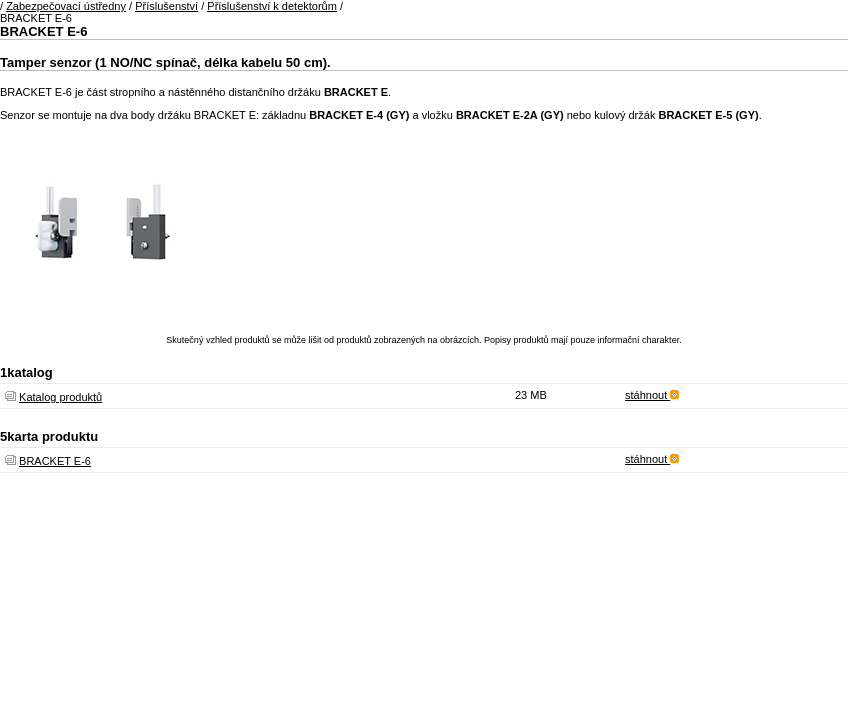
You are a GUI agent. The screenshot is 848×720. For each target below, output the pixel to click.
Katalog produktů (60, 397)
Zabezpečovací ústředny (66, 6)
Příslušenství (166, 6)
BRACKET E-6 (55, 461)
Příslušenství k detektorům (272, 6)
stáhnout (652, 395)
